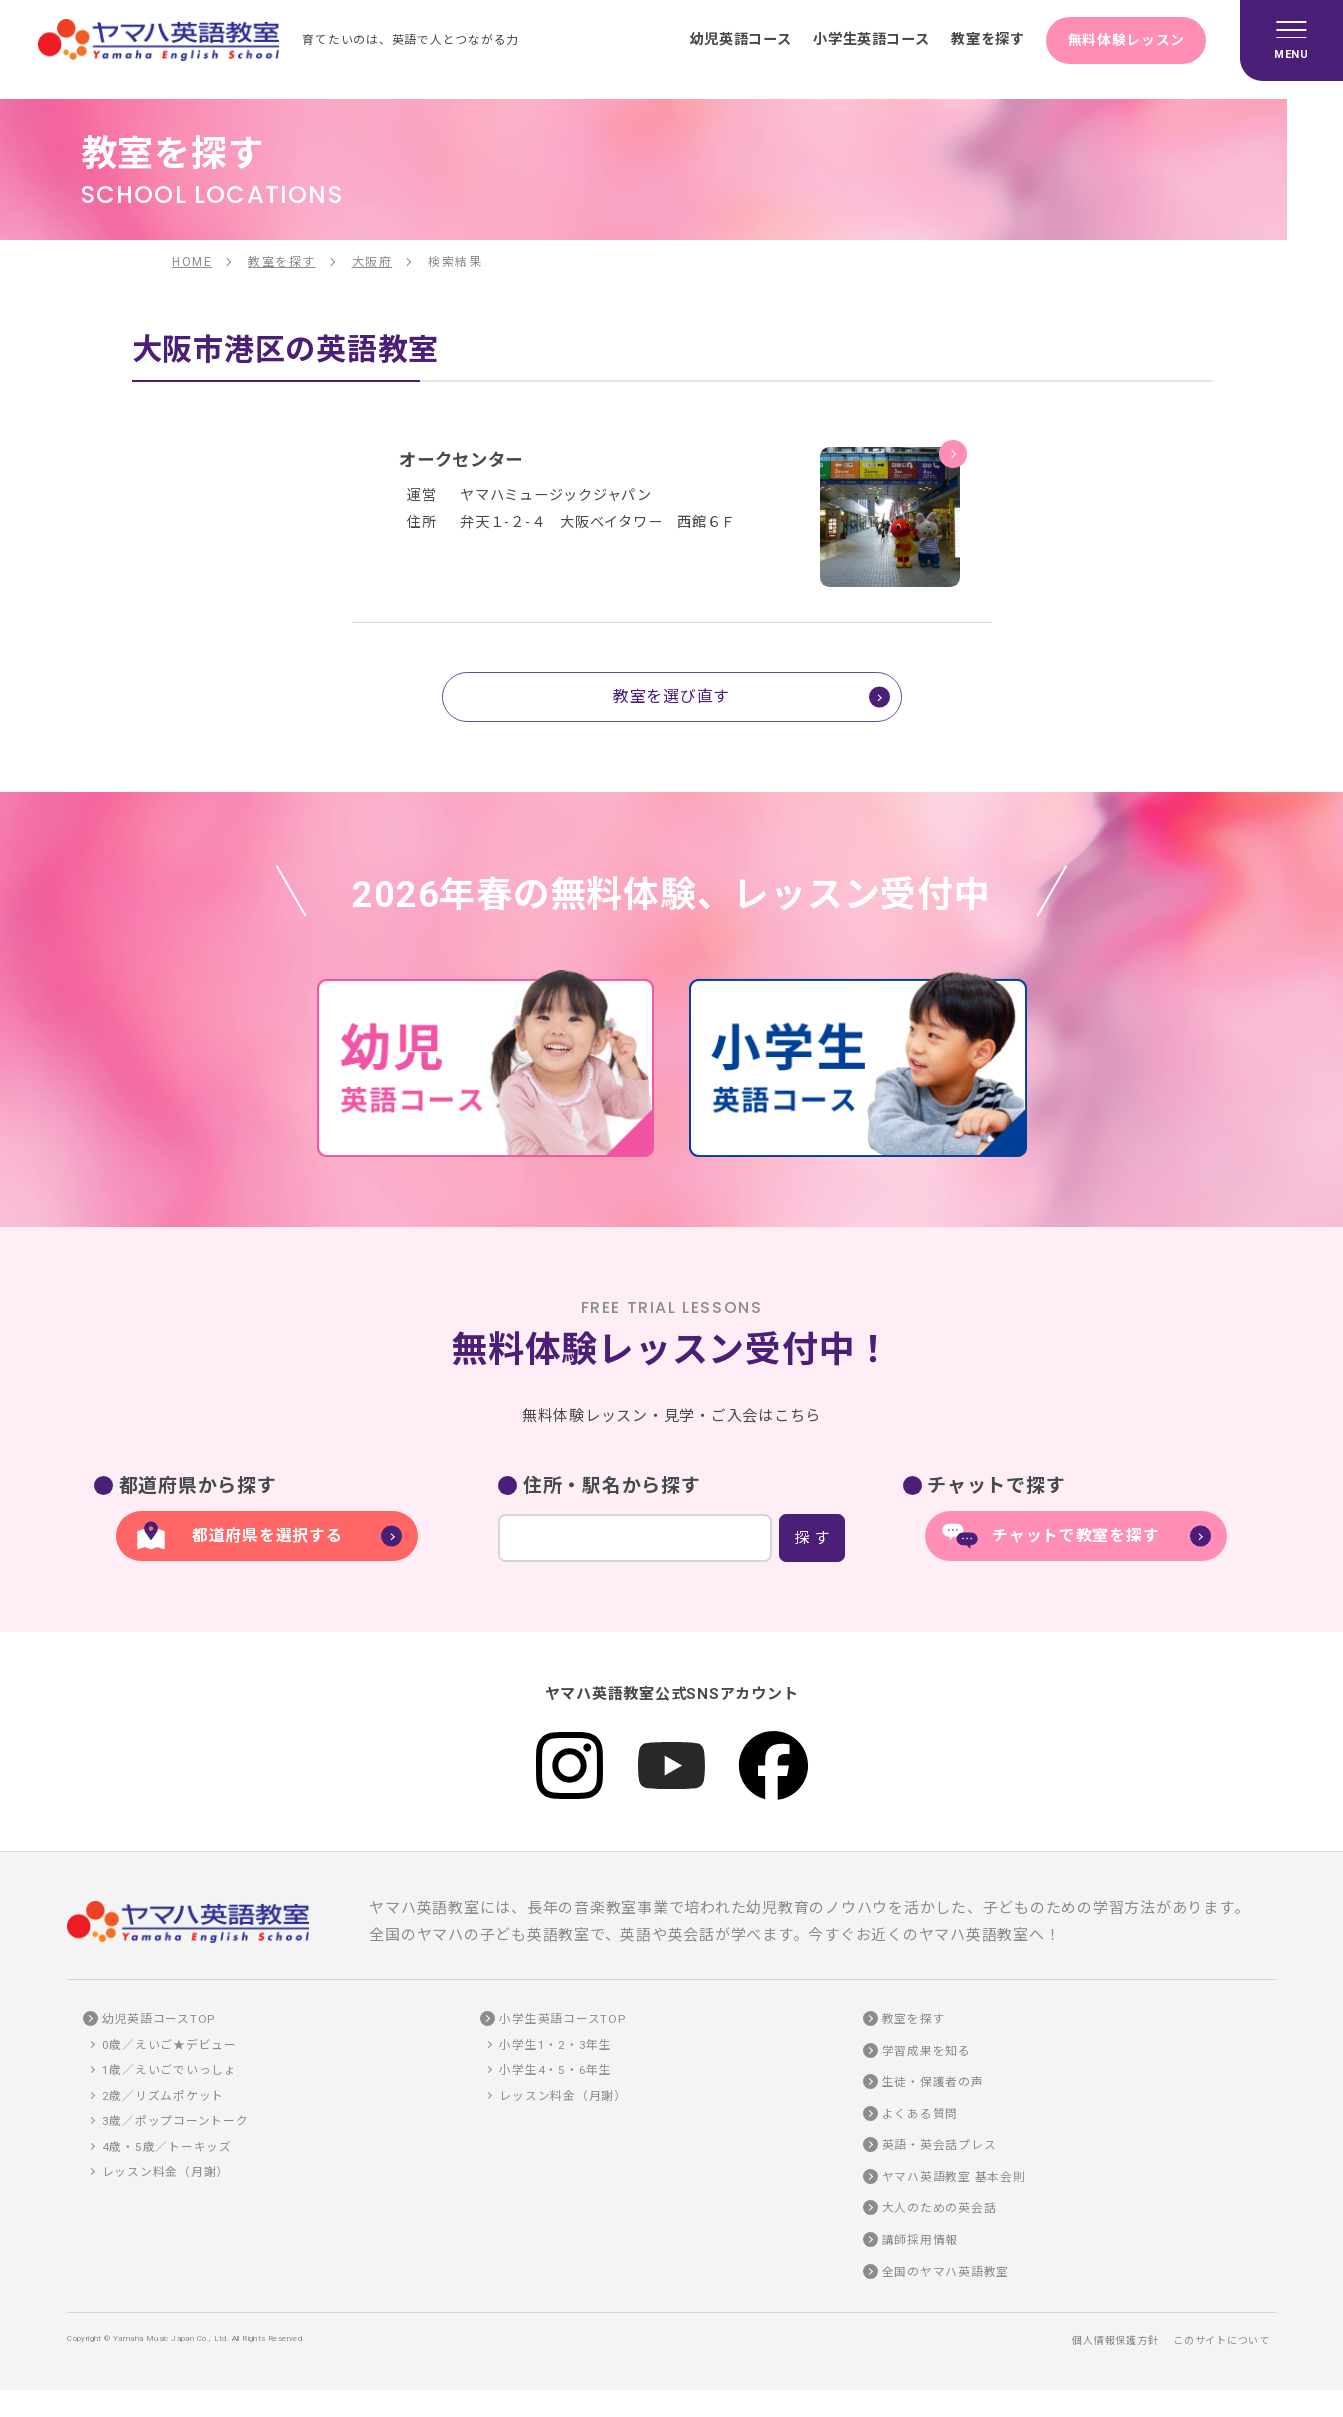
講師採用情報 (920, 2240)
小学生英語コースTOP (562, 2019)
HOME (192, 262)
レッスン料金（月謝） (166, 2172)
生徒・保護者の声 (933, 2082)
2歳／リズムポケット (163, 2096)
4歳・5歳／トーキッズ (167, 2147)
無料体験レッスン (1125, 39)
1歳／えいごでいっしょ (169, 2070)
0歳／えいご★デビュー (169, 2045)
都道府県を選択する (267, 1535)
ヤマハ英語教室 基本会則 (954, 2177)
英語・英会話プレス (939, 2145)
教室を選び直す (671, 696)
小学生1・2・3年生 (555, 2045)
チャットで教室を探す (1076, 1535)
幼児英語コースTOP (159, 2019)
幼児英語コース (726, 39)
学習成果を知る (926, 2051)
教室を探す (982, 39)
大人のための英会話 (939, 2208)
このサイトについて (1221, 2340)
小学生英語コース (861, 39)
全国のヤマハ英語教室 (946, 2272)
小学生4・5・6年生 (555, 2070)
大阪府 (372, 262)
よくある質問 (920, 2114)
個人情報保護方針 (1115, 2340)
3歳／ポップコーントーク (175, 2121)
